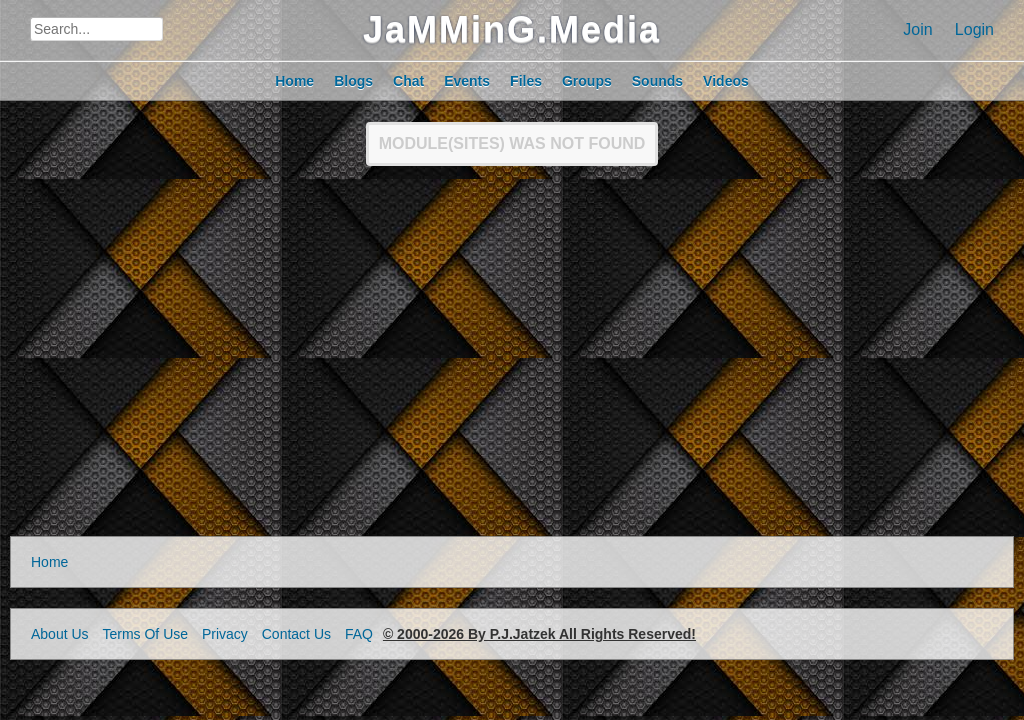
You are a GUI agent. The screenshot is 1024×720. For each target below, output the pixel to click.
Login (974, 29)
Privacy (225, 634)
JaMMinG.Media (512, 29)
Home (49, 562)
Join (917, 29)
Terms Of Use (145, 634)
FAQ (359, 634)
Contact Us (296, 634)
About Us (60, 634)
